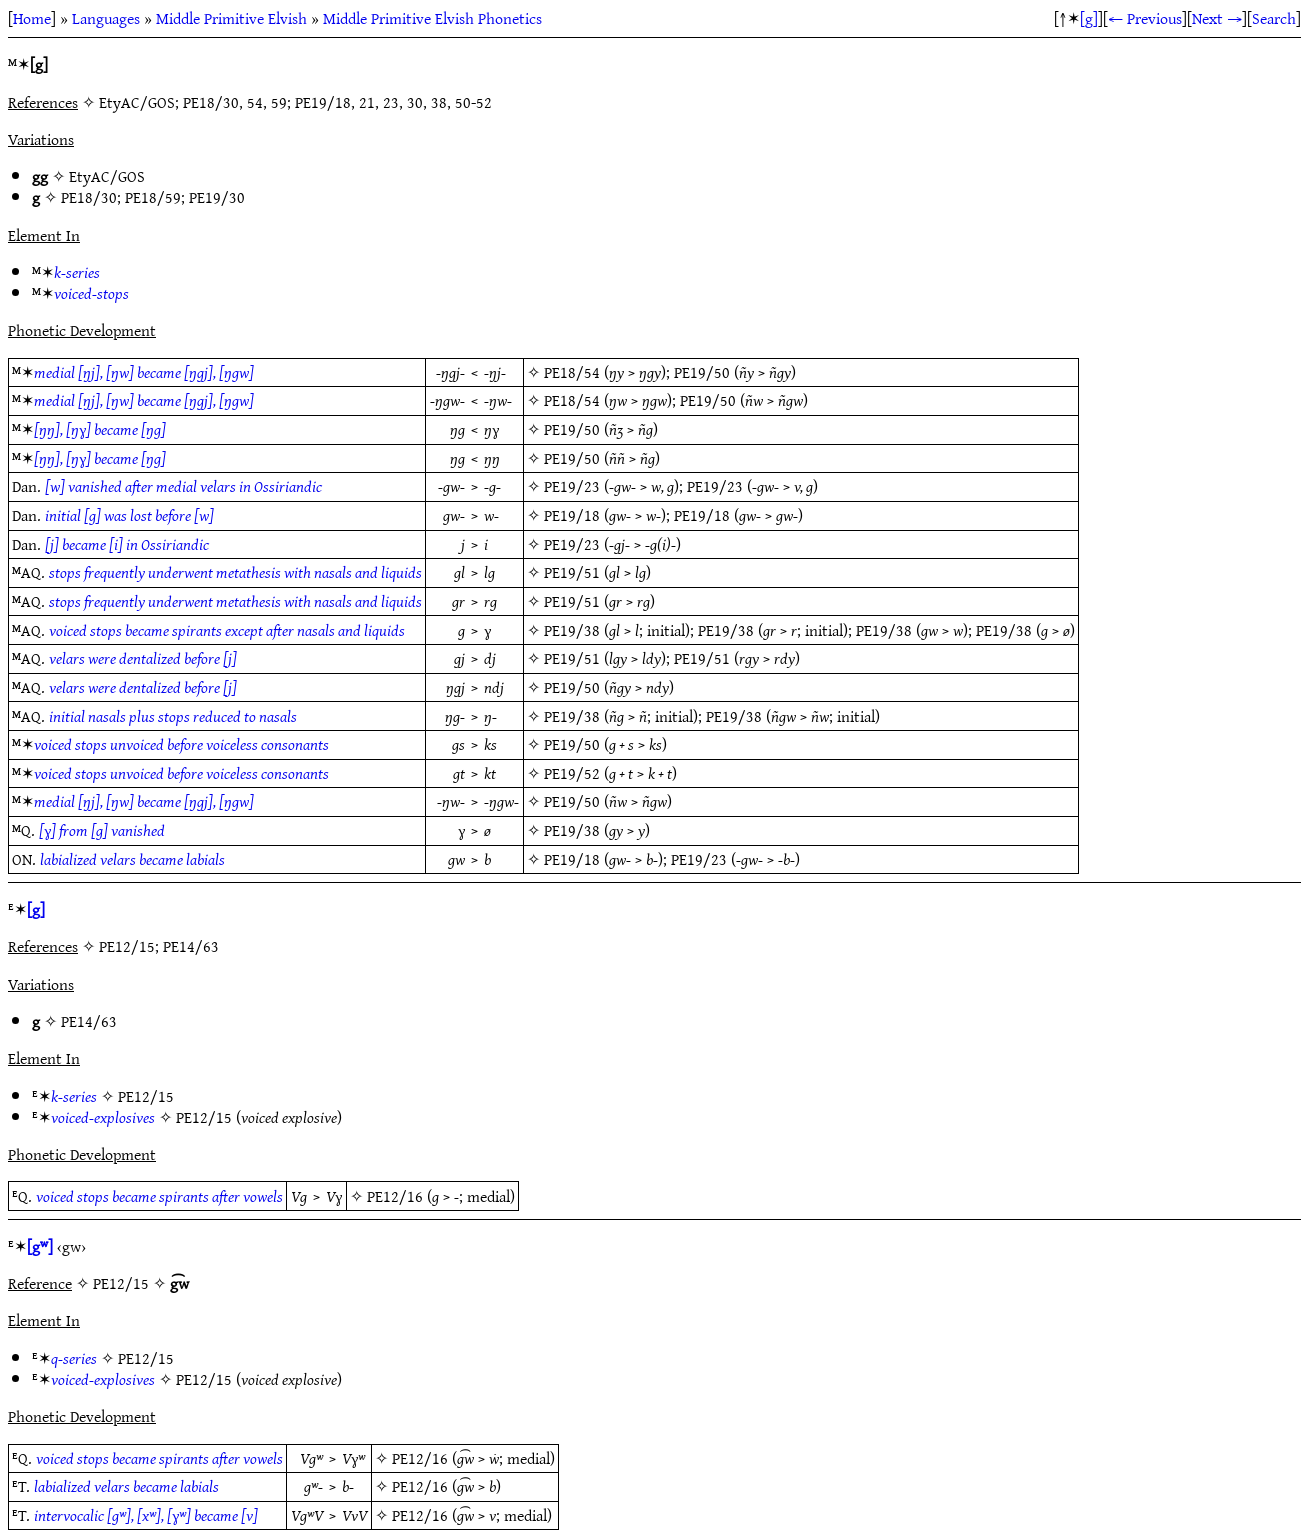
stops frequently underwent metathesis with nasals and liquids (235, 572)
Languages (106, 18)
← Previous (1145, 18)
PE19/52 (572, 773)
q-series (74, 1358)
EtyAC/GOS (107, 176)
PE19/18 (572, 515)
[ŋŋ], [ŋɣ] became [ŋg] (100, 429)
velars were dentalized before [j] (143, 658)
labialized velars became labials (132, 859)
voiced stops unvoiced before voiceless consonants (181, 744)
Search (1274, 18)
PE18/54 (572, 372)
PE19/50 (702, 372)
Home (32, 18)
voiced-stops (91, 293)
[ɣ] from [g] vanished (102, 830)
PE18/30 (89, 197)
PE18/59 (153, 197)
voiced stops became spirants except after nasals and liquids (227, 630)
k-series (77, 272)
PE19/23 (572, 486)
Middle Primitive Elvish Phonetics (432, 18)
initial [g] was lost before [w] (129, 515)
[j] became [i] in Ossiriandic (127, 544)
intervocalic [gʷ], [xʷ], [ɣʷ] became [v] (146, 1515)
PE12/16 (395, 1196)
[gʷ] (40, 1246)
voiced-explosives (103, 1117)
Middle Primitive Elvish (231, 18)
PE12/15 (146, 1096)
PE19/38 (572, 630)
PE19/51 (572, 572)
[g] (1089, 18)
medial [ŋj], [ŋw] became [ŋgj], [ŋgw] (144, 372)
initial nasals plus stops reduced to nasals (173, 716)
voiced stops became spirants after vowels (159, 1196)
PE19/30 (217, 197)
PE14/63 (89, 1021)
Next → (1217, 18)
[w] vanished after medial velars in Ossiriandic (183, 486)
